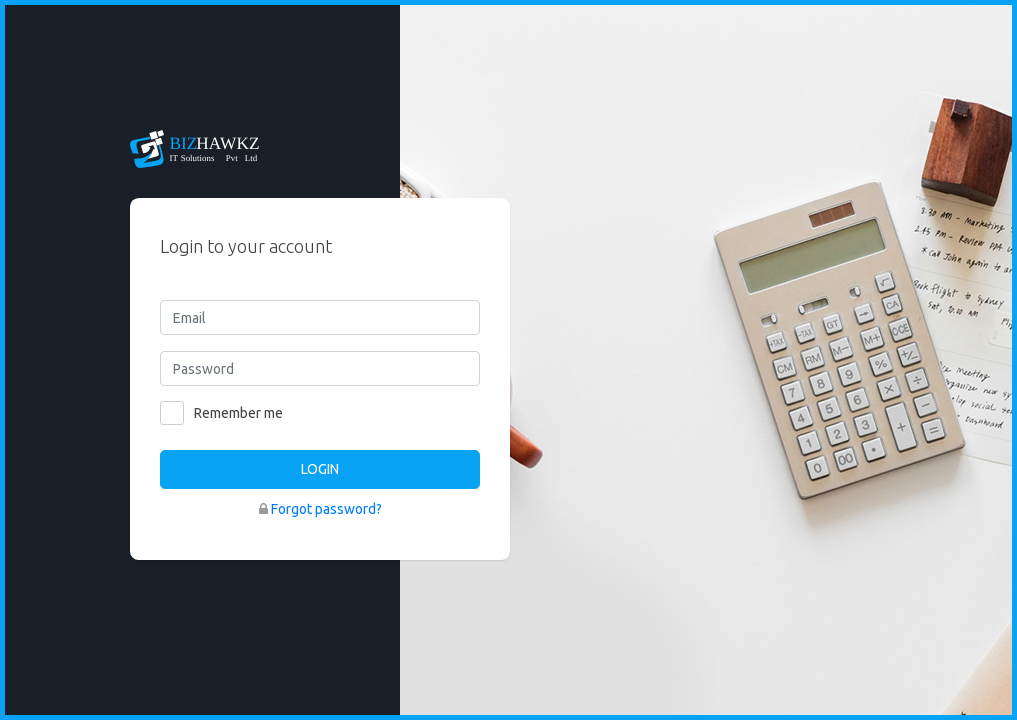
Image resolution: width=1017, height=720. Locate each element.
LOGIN (320, 469)
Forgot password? (326, 509)
